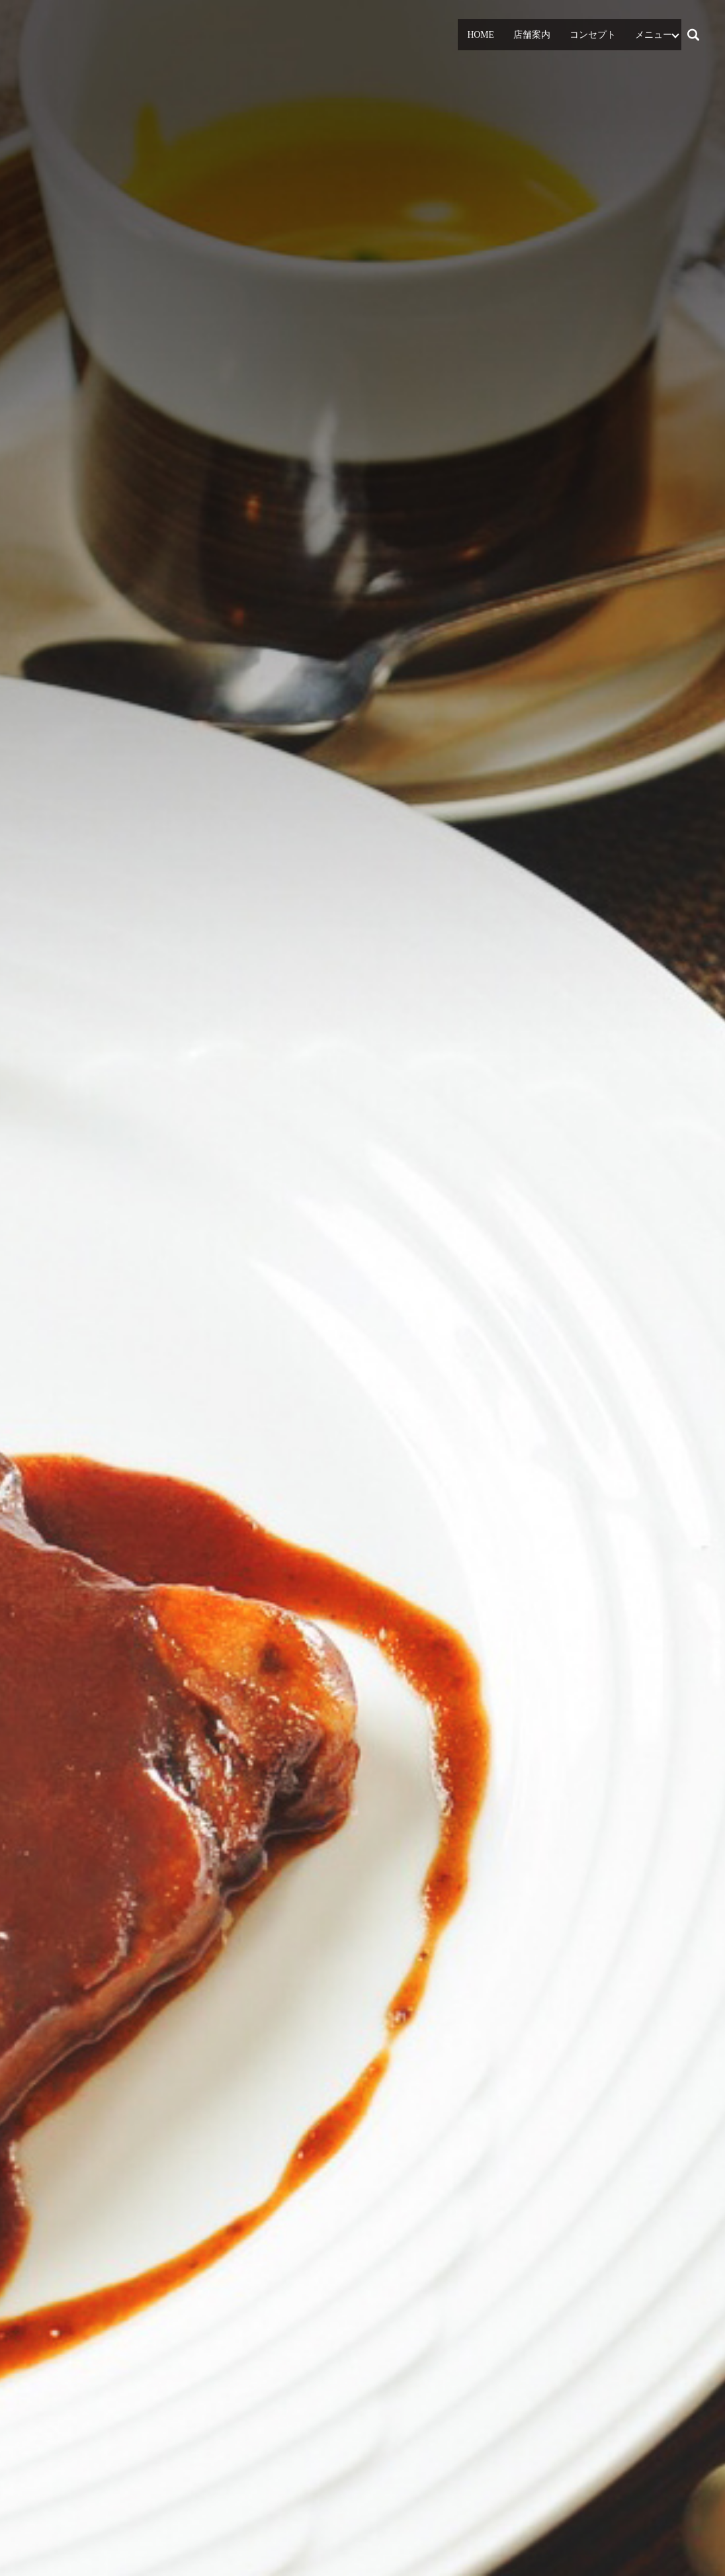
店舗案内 (534, 35)
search (699, 33)
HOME (482, 35)
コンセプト (594, 35)
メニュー (653, 35)
